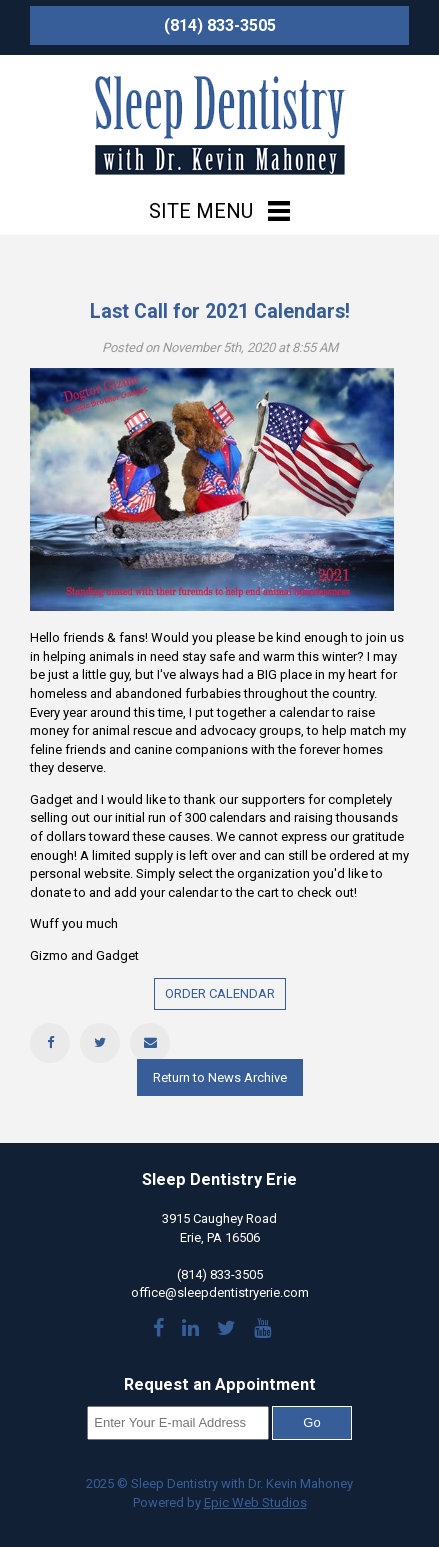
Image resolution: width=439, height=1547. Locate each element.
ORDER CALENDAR (220, 993)
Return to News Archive (220, 1077)
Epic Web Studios (255, 1502)
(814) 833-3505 (220, 25)
